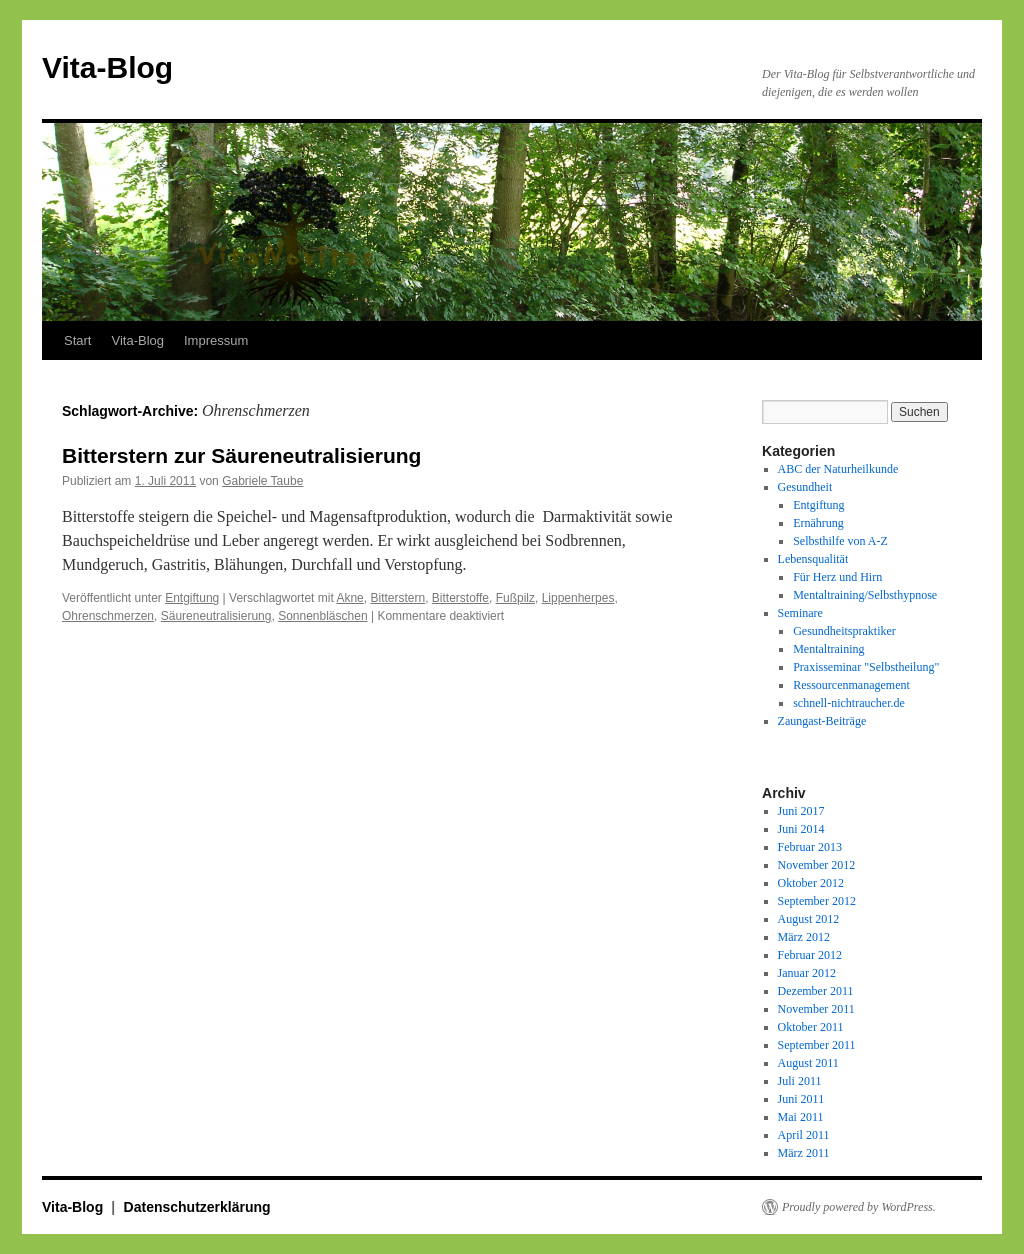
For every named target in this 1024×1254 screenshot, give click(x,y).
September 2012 (817, 901)
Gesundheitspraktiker (844, 631)
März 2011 (804, 1153)
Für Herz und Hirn (837, 577)
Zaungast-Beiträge (822, 721)
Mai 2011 (801, 1117)
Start (77, 340)
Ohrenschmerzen (108, 616)
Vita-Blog (107, 67)
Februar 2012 (810, 955)
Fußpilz (515, 598)
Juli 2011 (800, 1081)
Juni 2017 (801, 811)
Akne (349, 598)
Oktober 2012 (811, 883)
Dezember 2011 (816, 991)
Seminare (800, 613)
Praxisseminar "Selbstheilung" (866, 667)
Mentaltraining (828, 649)
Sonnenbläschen (322, 616)
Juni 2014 (801, 829)
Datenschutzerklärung (197, 1207)
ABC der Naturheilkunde (838, 469)
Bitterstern (397, 598)
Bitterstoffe (460, 598)
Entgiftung (192, 598)
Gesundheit (805, 487)
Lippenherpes (578, 598)
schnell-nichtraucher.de (849, 703)
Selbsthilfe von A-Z (840, 541)
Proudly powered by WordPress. (859, 1207)
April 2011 (804, 1135)
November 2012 (817, 865)
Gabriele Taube (262, 481)
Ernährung (818, 523)
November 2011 (816, 1009)
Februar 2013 (810, 847)
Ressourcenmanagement (851, 685)
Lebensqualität (813, 559)
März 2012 (804, 937)
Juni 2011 (801, 1099)
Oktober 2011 (811, 1027)
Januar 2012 (807, 973)
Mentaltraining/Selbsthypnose (865, 595)
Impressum (216, 340)
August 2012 (809, 919)
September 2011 (817, 1045)
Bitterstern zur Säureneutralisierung (241, 455)
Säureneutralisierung (216, 616)
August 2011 (808, 1063)
